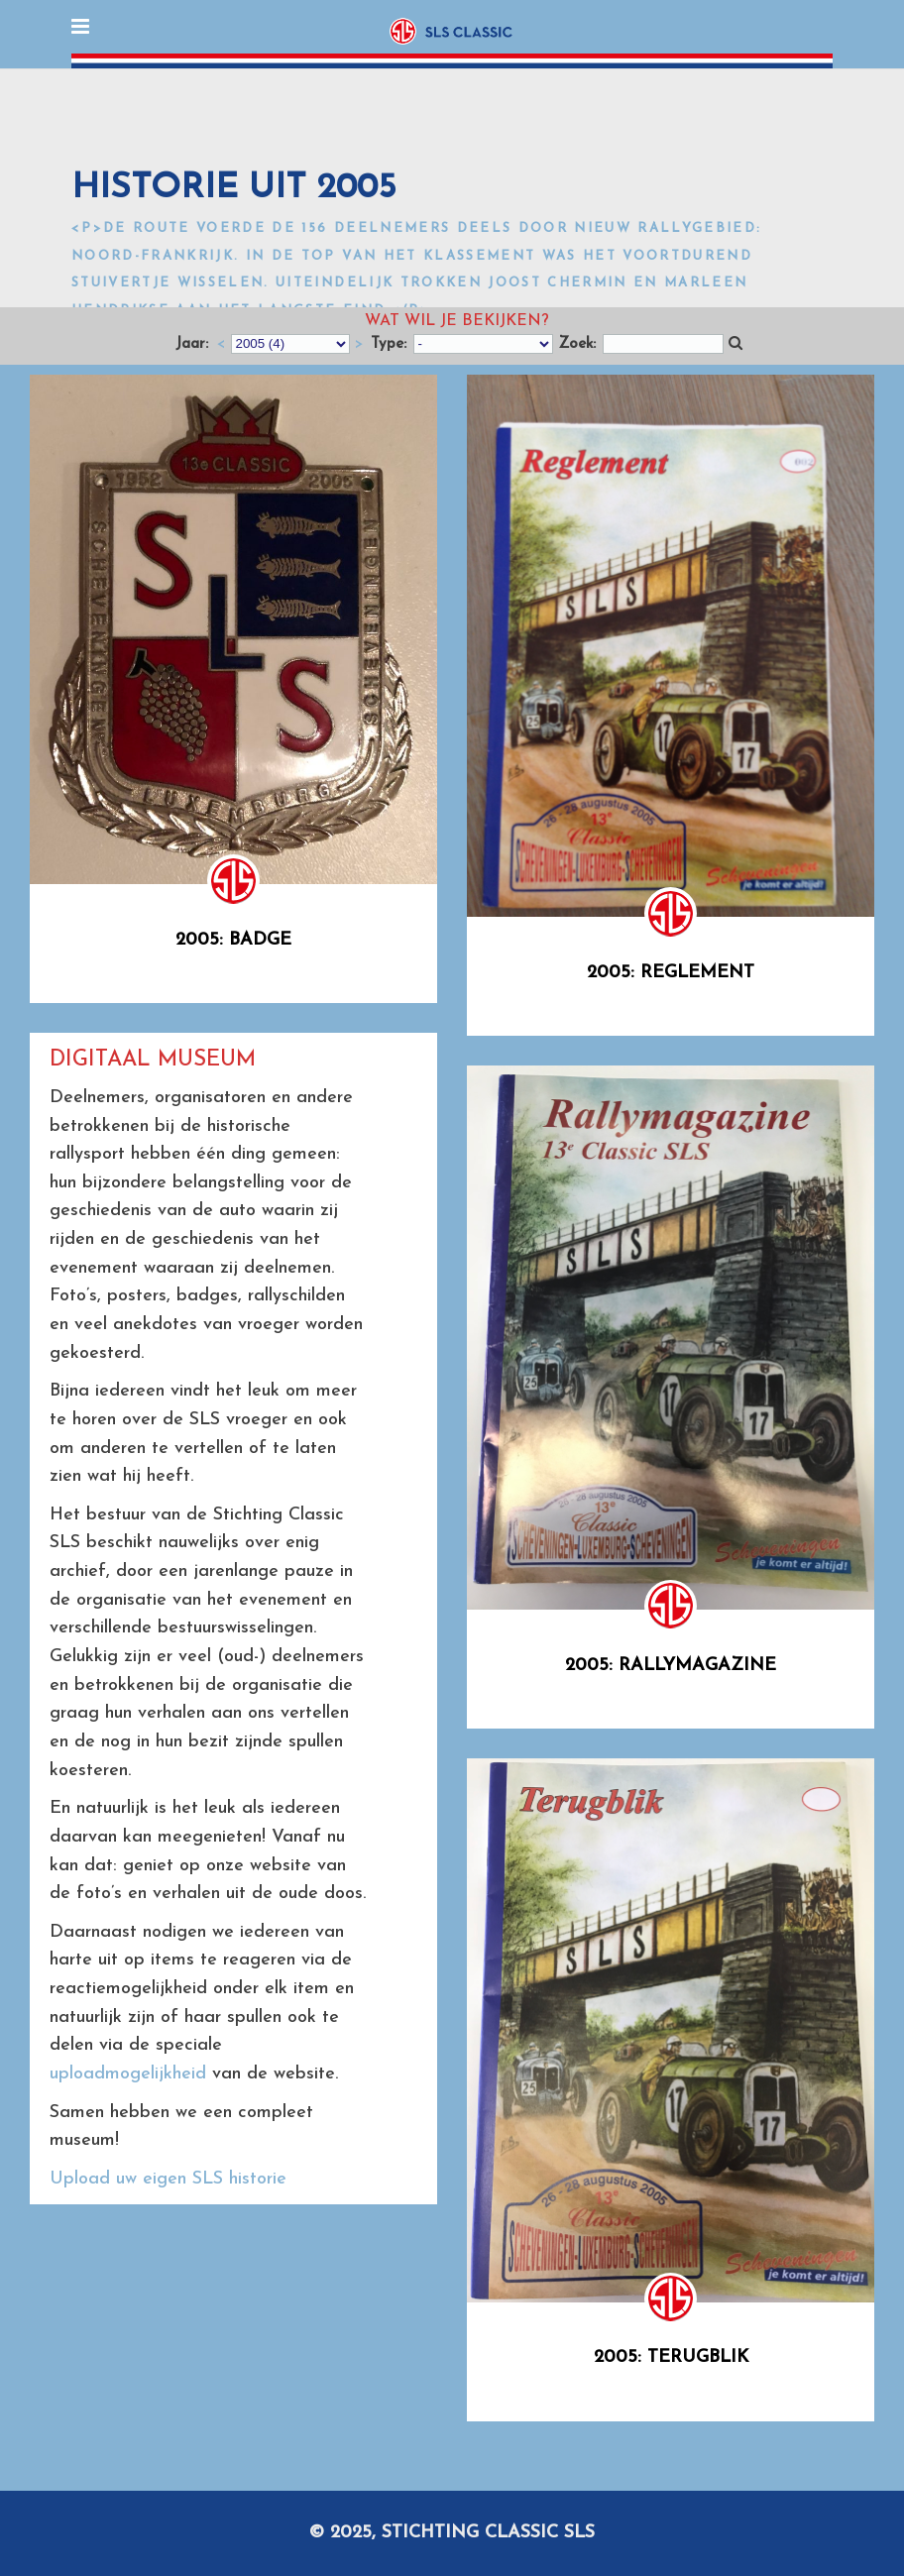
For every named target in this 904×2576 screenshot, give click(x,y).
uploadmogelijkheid (128, 2074)
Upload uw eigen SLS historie (168, 2179)
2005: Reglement (670, 972)
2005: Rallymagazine (670, 1665)
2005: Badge (233, 940)
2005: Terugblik (671, 2357)
